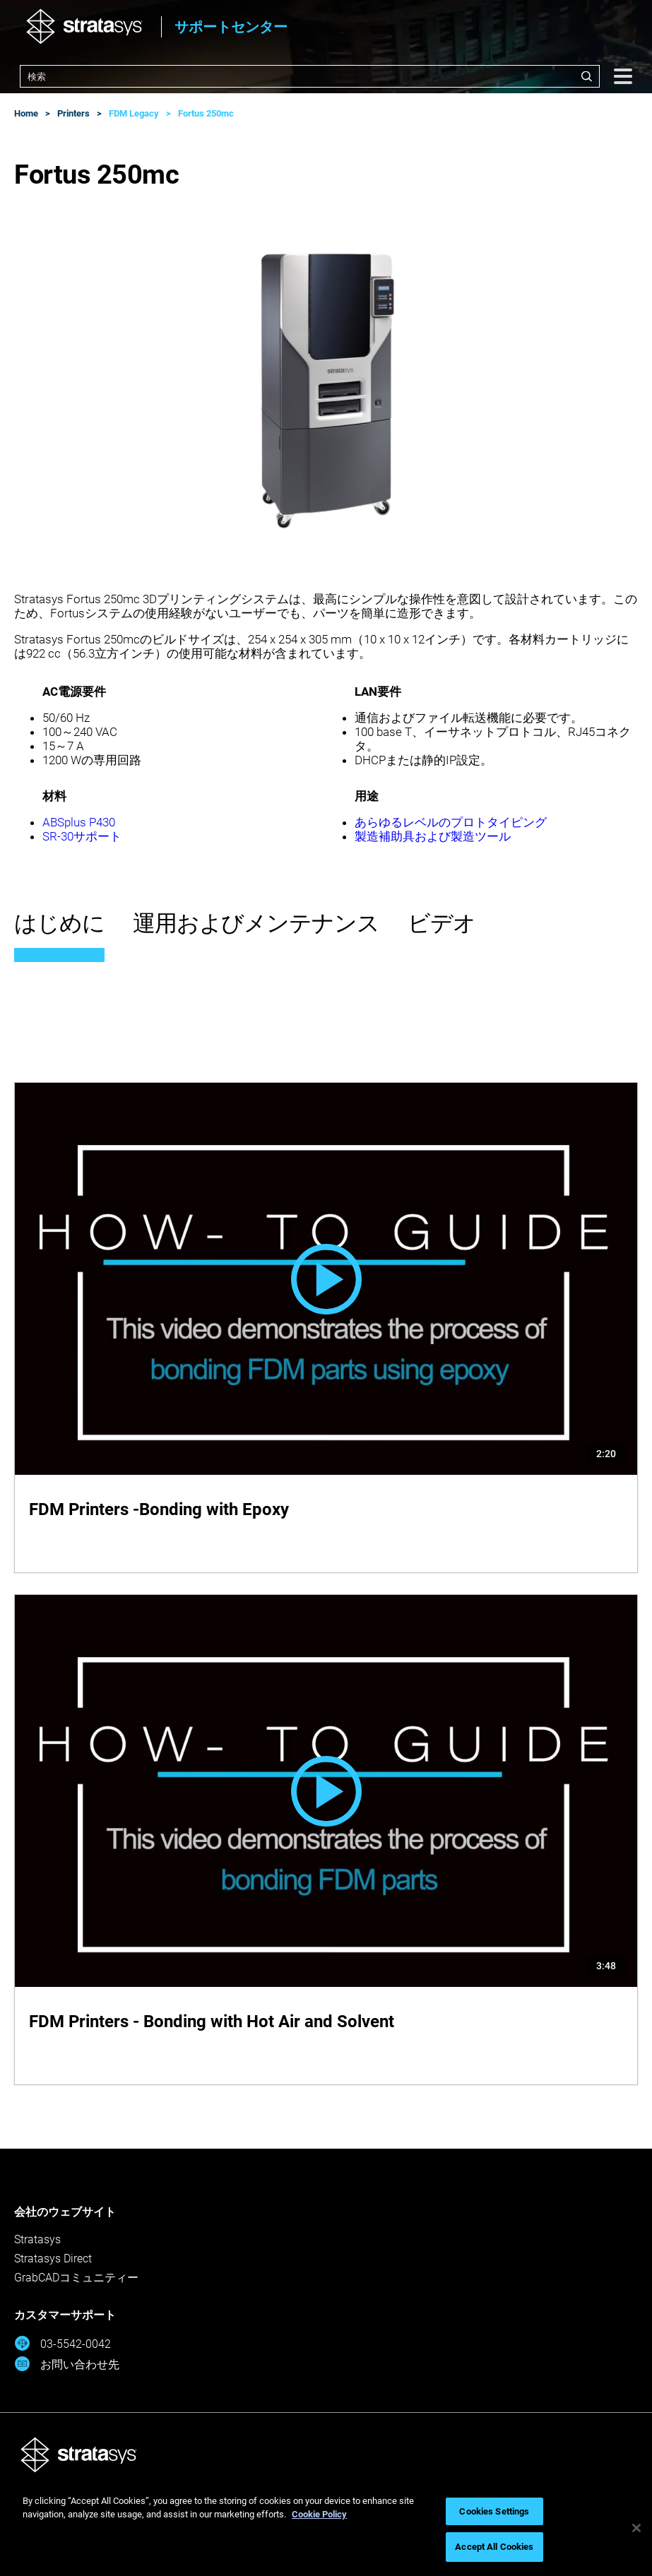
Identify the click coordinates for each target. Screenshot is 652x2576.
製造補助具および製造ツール (433, 836)
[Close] (636, 2528)
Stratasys (37, 2239)
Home (26, 113)
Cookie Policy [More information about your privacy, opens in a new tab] (319, 2514)
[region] (326, 2528)
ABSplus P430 (78, 822)
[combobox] (309, 76)
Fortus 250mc (206, 113)
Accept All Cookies (494, 2546)
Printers (73, 113)
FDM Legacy (134, 113)
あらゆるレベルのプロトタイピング (451, 822)
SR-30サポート (81, 836)
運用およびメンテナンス (256, 923)
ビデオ (441, 923)
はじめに (59, 923)
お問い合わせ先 (66, 2363)
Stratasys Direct (53, 2258)
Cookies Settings (494, 2511)
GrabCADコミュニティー (76, 2277)
